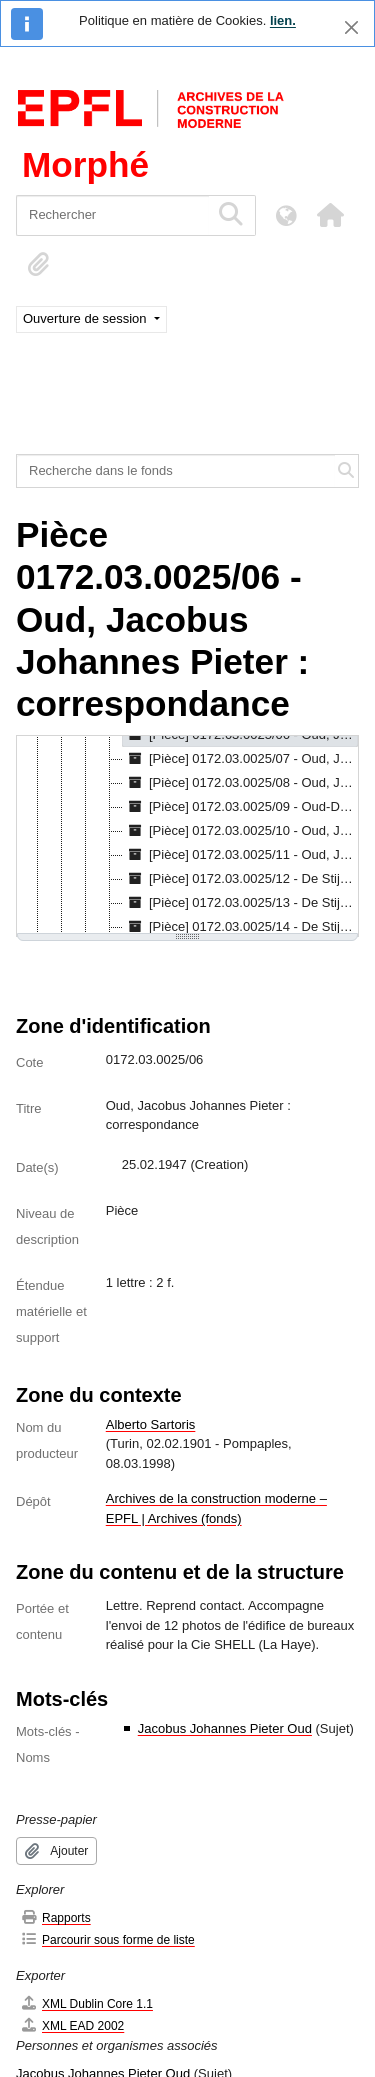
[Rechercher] (112, 215)
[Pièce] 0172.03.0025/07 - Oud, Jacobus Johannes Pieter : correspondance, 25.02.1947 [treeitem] (240, 759)
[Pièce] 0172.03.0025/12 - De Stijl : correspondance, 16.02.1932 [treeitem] (240, 879)
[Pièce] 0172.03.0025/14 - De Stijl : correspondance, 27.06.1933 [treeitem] (240, 927)
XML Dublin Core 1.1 (86, 2003)
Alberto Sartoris (151, 1424)
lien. (283, 20)
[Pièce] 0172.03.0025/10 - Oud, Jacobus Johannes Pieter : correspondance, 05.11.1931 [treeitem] (240, 831)
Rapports (55, 1917)
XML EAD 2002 (72, 2025)
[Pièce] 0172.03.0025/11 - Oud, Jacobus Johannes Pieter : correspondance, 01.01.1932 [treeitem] (240, 855)
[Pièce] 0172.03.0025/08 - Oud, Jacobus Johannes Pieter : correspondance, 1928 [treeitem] (240, 783)
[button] (330, 215)
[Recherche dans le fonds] (176, 471)
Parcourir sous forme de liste (107, 1939)
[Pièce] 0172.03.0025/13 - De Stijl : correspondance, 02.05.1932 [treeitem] (240, 903)
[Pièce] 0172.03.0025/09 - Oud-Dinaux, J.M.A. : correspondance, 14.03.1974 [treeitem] (240, 807)
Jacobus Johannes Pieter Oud (225, 1728)
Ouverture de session (86, 318)
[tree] (187, 836)
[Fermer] (351, 27)
